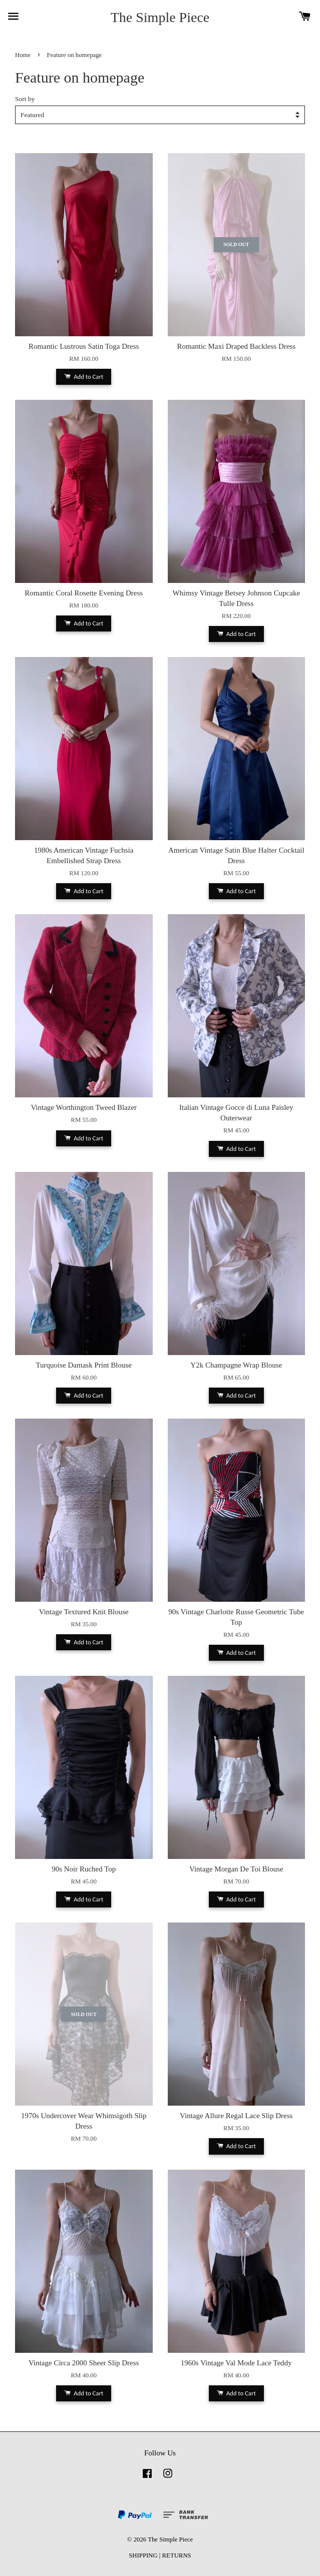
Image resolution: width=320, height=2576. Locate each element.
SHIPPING (143, 2555)
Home (23, 55)
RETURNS (176, 2555)
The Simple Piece (160, 17)
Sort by (25, 99)
